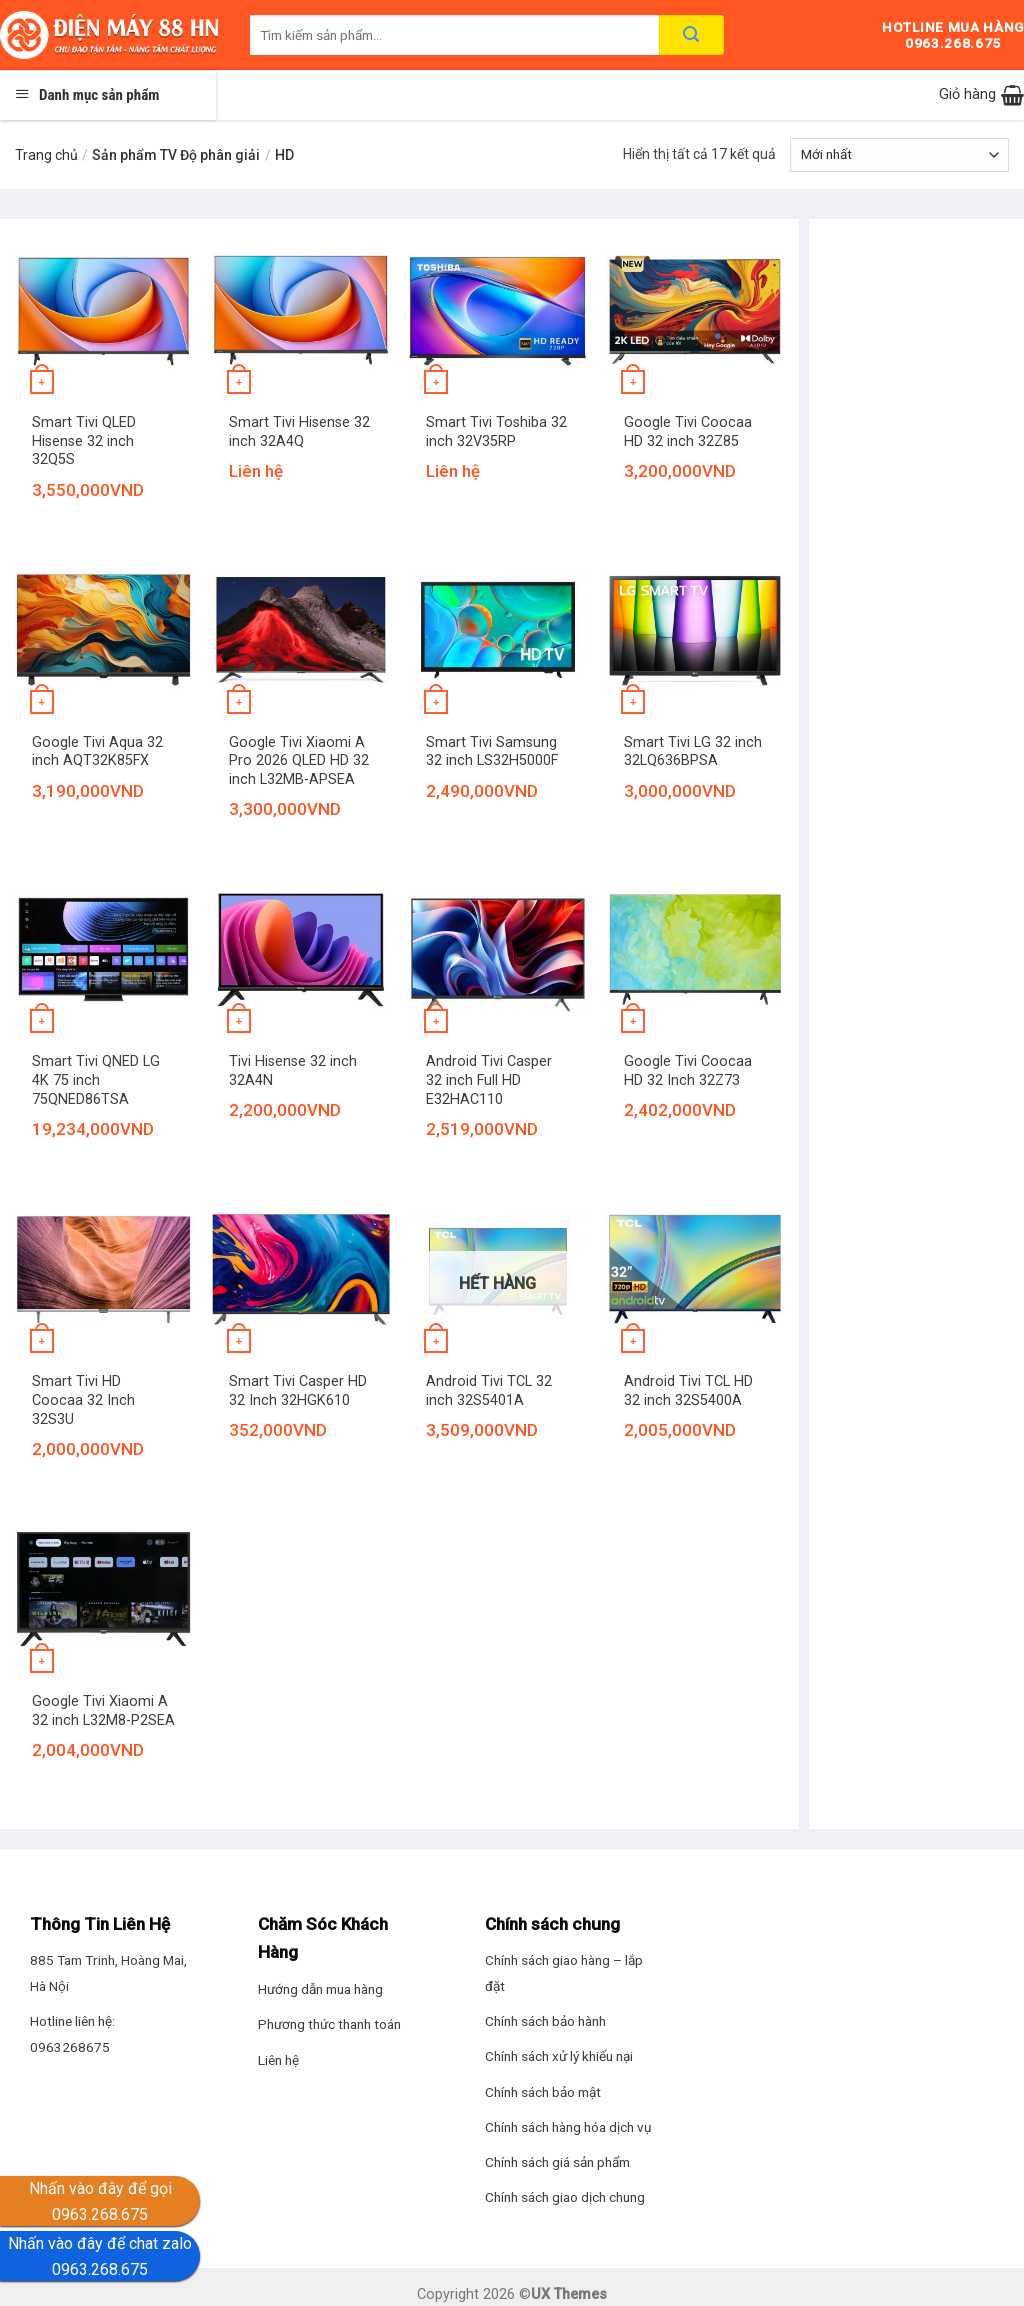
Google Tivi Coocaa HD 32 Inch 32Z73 (688, 1071)
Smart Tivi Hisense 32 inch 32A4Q (299, 432)
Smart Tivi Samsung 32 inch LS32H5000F (492, 752)
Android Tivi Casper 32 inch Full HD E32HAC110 (489, 1080)
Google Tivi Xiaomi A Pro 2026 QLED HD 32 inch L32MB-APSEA (299, 761)
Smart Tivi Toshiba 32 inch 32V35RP (496, 432)
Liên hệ (278, 2060)
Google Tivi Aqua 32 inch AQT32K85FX (97, 752)
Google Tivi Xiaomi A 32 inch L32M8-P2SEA (103, 1711)
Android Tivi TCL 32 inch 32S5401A (489, 1391)
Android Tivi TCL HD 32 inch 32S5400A (688, 1391)
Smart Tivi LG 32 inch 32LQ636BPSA (693, 752)
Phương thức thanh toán (329, 2024)
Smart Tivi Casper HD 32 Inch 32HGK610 (298, 1391)
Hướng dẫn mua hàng (320, 1989)
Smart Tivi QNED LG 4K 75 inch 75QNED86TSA (96, 1080)
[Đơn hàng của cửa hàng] (899, 155)
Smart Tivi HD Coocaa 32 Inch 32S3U (83, 1400)
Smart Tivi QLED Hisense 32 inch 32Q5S (84, 441)
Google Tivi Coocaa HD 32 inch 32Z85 (688, 432)
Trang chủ (46, 155)
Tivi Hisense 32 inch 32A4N (293, 1071)
